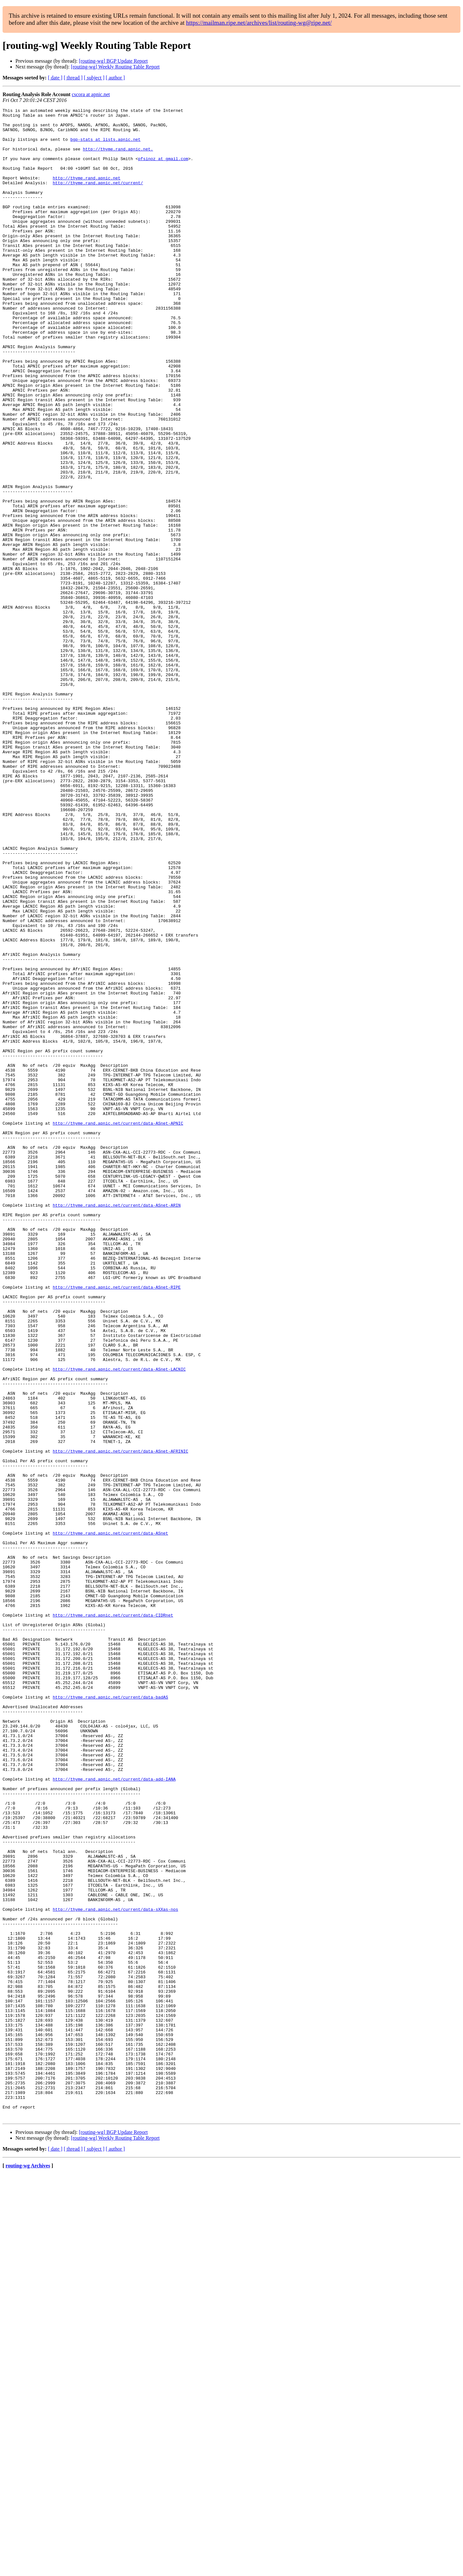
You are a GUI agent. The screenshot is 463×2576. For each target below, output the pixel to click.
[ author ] (115, 77)
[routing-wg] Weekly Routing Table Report (115, 66)
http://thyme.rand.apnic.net (87, 192)
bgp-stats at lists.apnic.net (105, 146)
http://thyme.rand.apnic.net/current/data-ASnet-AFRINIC (120, 1720)
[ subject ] (94, 77)
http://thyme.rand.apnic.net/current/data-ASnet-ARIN (117, 1425)
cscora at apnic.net (91, 94)
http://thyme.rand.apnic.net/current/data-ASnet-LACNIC (119, 1622)
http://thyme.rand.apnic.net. (118, 157)
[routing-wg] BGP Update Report (113, 61)
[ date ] (55, 77)
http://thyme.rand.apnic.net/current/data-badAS (110, 2015)
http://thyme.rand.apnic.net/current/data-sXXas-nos (115, 2270)
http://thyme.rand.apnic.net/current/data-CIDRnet (113, 1917)
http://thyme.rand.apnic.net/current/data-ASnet (110, 1818)
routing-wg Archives (27, 2568)
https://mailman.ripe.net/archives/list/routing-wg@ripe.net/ (259, 22)
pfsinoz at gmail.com (163, 169)
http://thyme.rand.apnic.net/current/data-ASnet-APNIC (118, 1326)
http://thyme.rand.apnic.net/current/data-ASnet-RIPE (117, 1523)
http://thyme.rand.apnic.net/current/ (98, 198)
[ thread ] (73, 77)
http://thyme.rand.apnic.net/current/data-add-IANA (114, 2114)
